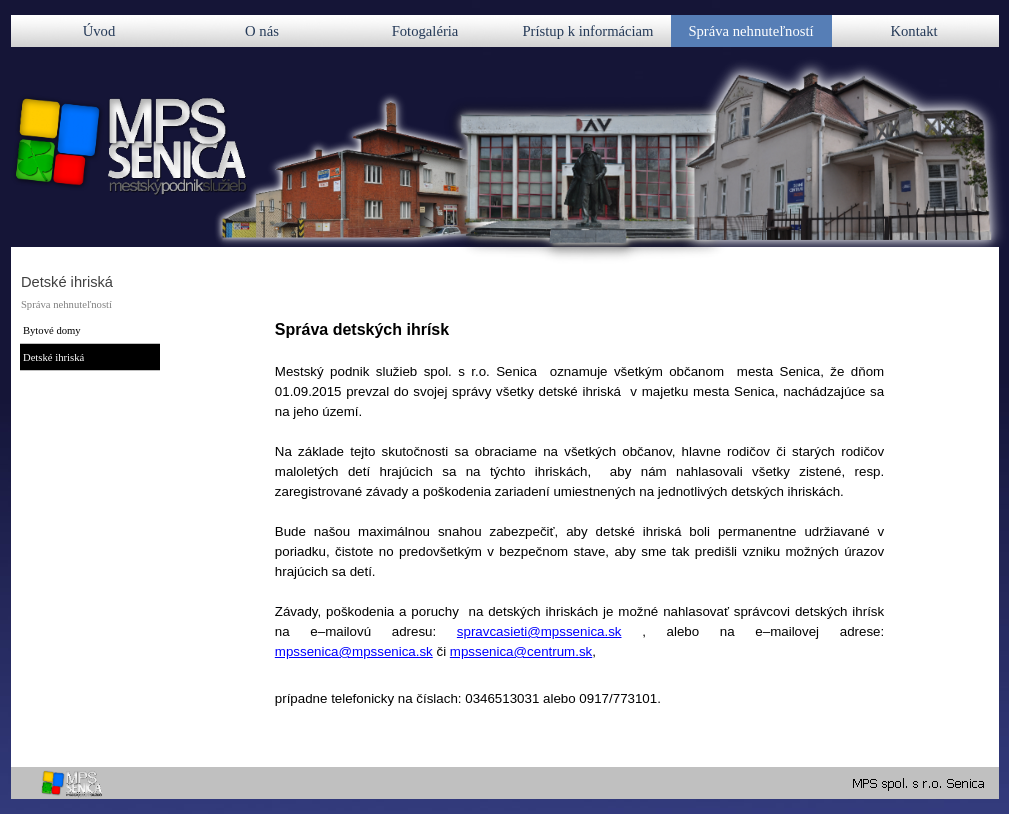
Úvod (99, 31)
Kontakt (913, 31)
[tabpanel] (579, 536)
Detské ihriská (53, 357)
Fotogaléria (425, 31)
